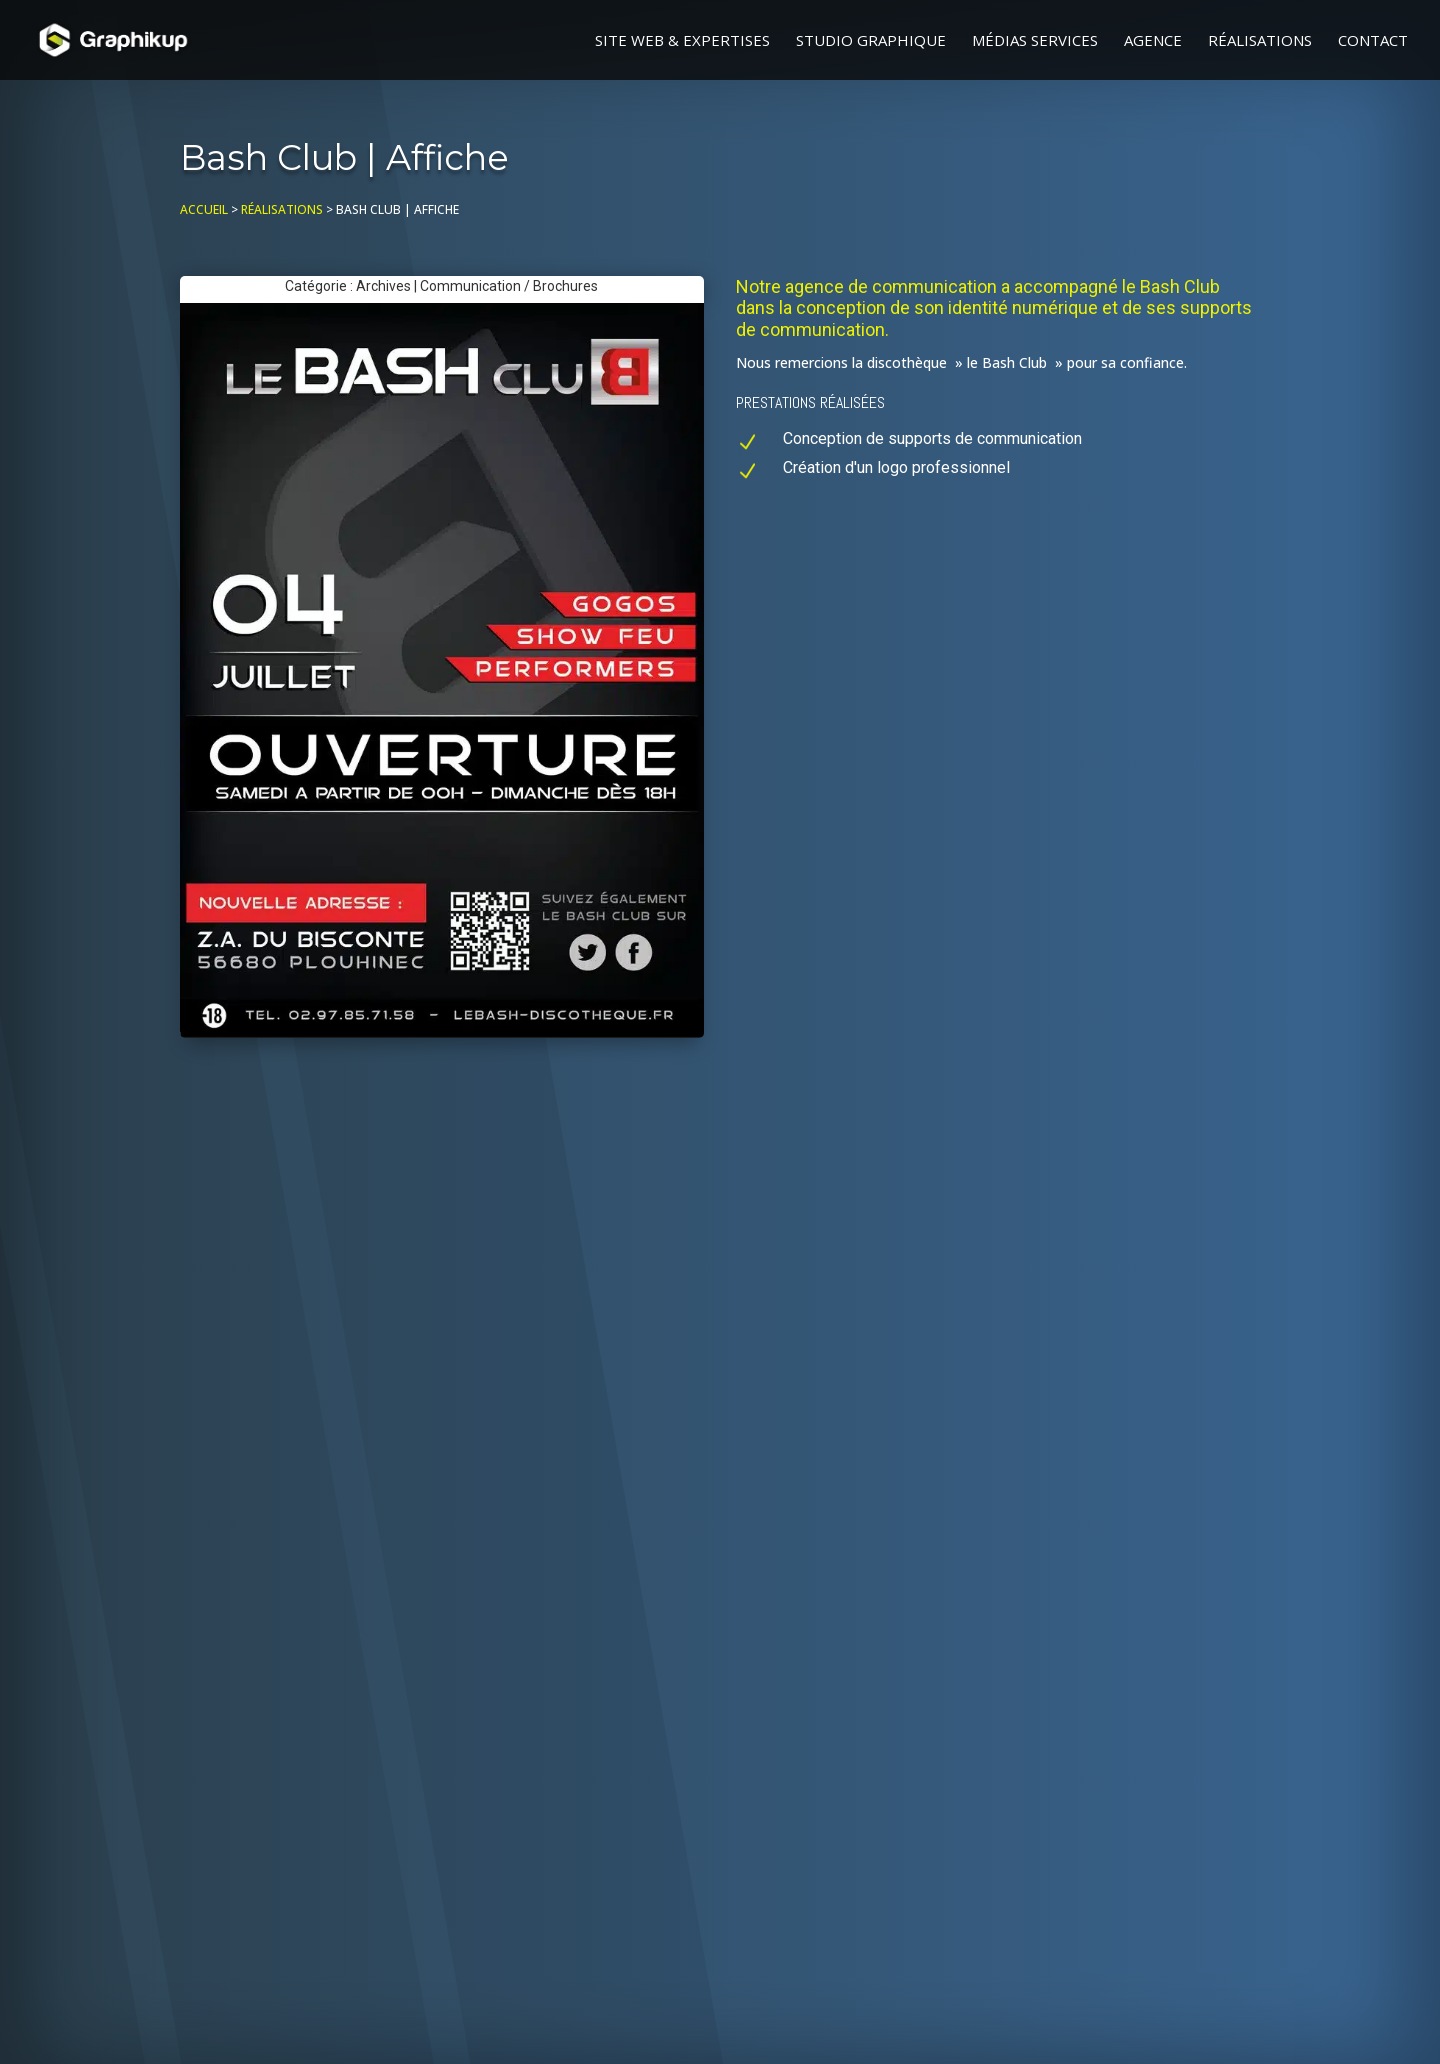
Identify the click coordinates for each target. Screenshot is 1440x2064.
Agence (1153, 41)
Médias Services (1035, 41)
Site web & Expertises (682, 41)
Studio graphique (871, 41)
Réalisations (1260, 41)
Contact (1373, 41)
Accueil (204, 209)
